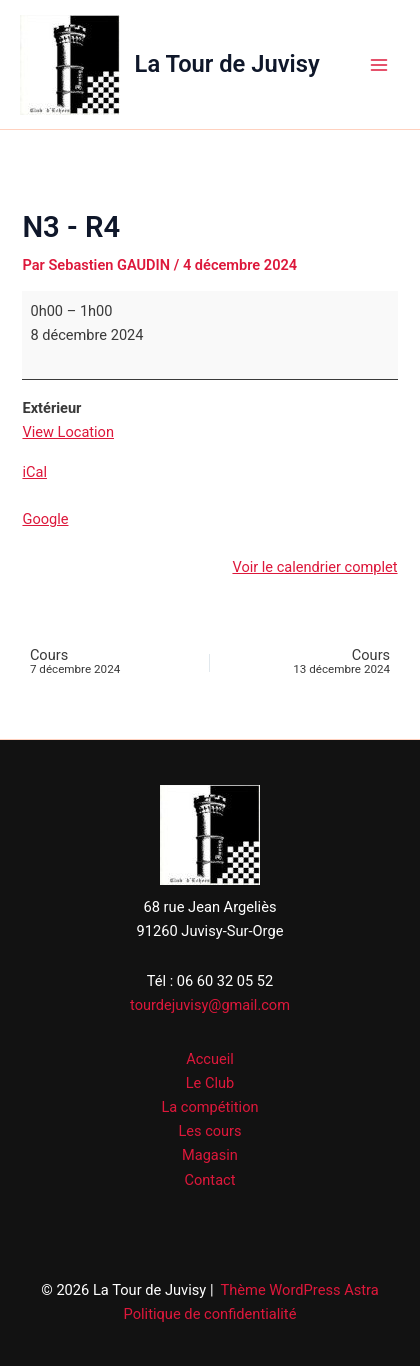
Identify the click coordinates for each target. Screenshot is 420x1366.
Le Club (210, 1083)
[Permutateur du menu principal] (379, 65)
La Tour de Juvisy (227, 64)
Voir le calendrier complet (314, 567)
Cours (106, 662)
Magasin (210, 1155)
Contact (210, 1180)
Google (45, 519)
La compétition (209, 1107)
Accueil (210, 1059)
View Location (68, 432)
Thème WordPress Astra (299, 1290)
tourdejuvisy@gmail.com (210, 1005)
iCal (34, 472)
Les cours (209, 1131)
